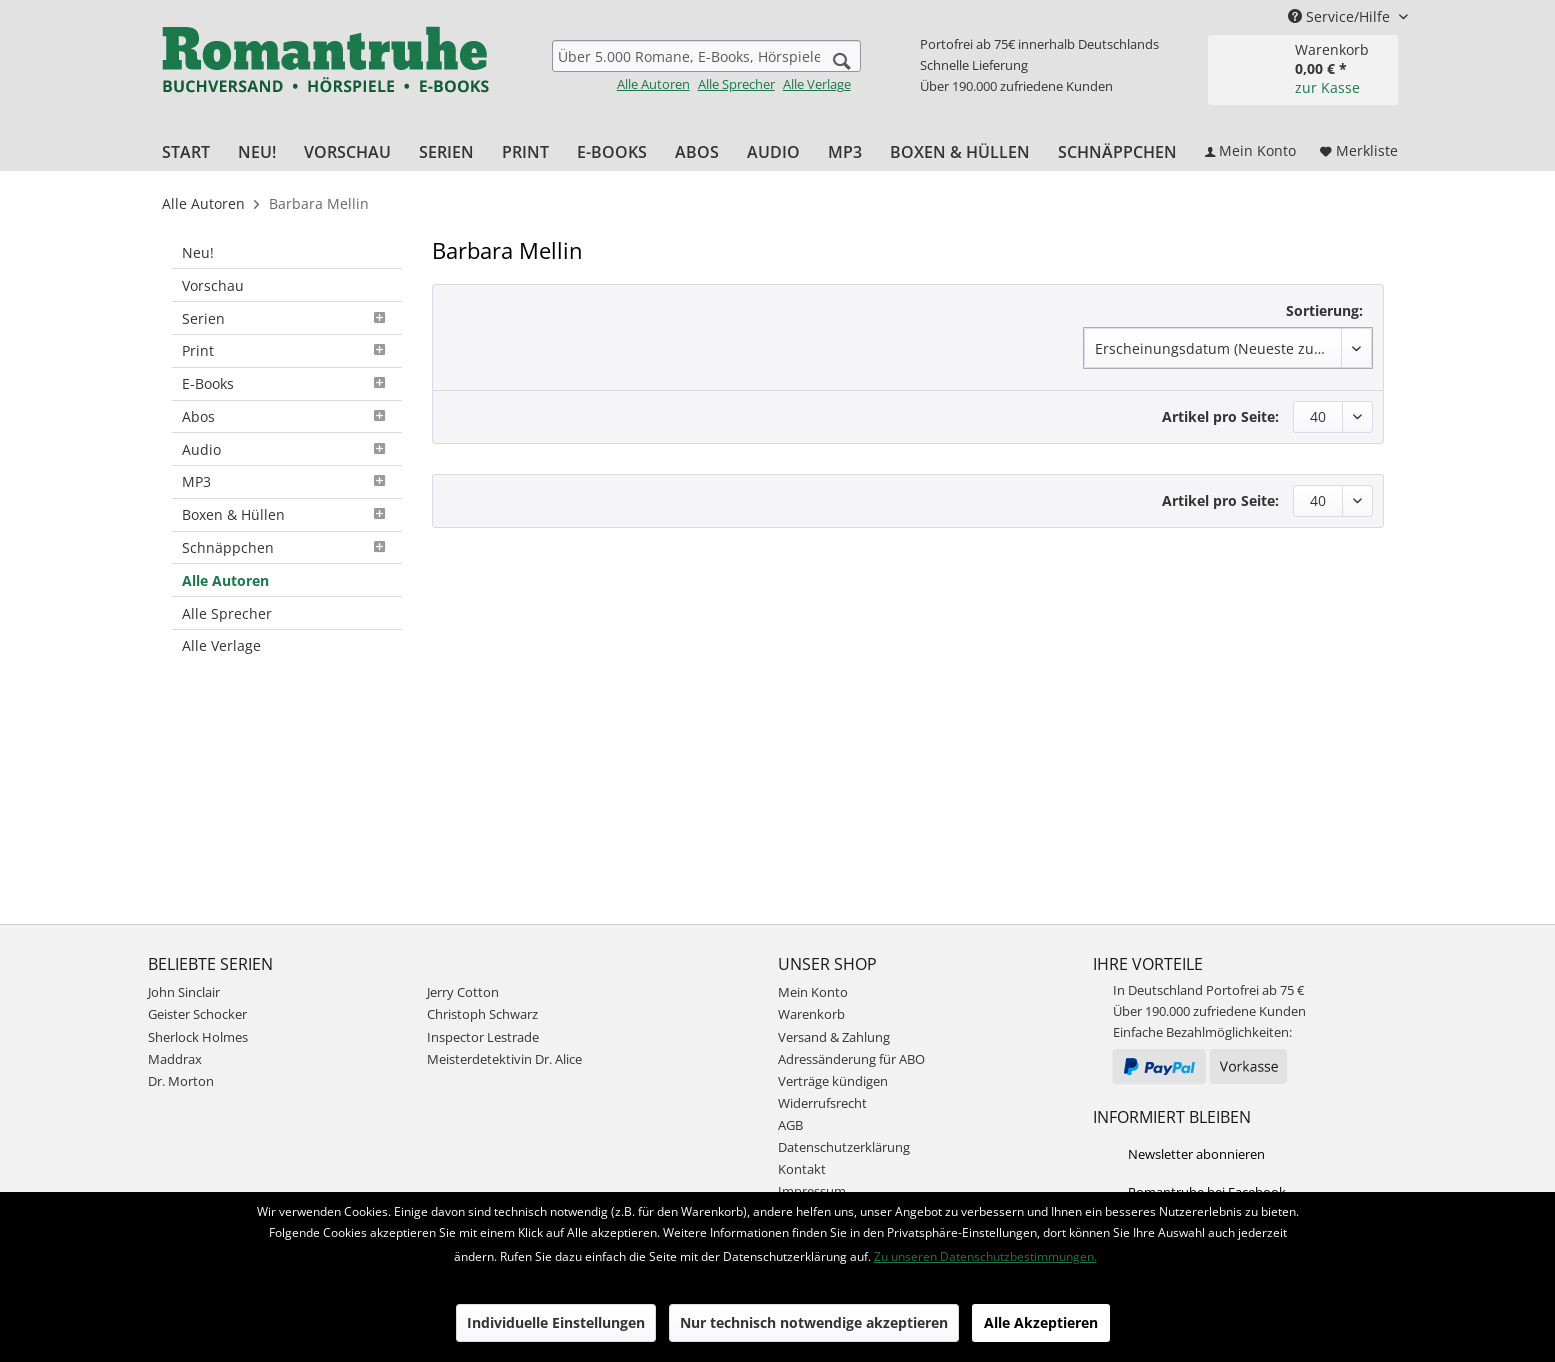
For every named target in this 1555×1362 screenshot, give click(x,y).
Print (287, 350)
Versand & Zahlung (834, 1037)
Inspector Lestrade (483, 1037)
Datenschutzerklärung (844, 1147)
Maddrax (175, 1059)
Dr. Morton (181, 1081)
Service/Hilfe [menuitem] (1341, 16)
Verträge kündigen (833, 1081)
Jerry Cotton (463, 992)
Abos (287, 416)
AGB (790, 1125)
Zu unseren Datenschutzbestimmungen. (985, 1256)
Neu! (198, 252)
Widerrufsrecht (822, 1103)
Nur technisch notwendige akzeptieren (814, 1322)
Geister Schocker (197, 1014)
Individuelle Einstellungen (556, 1322)
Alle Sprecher (736, 84)
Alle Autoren (653, 84)
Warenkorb (811, 1014)
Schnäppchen (287, 547)
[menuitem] (706, 66)
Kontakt (802, 1169)
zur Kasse (1327, 87)
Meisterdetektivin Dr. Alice (504, 1059)
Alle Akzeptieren (1041, 1322)
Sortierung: (1324, 310)
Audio (287, 449)
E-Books (287, 383)
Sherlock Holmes (198, 1037)
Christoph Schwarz (482, 1014)
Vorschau (213, 285)
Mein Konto (813, 992)
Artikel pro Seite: (1220, 416)
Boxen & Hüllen (287, 514)
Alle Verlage (817, 84)
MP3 (287, 481)
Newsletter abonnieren (1196, 1154)
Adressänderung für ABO (851, 1059)
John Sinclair (184, 992)
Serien (287, 318)
